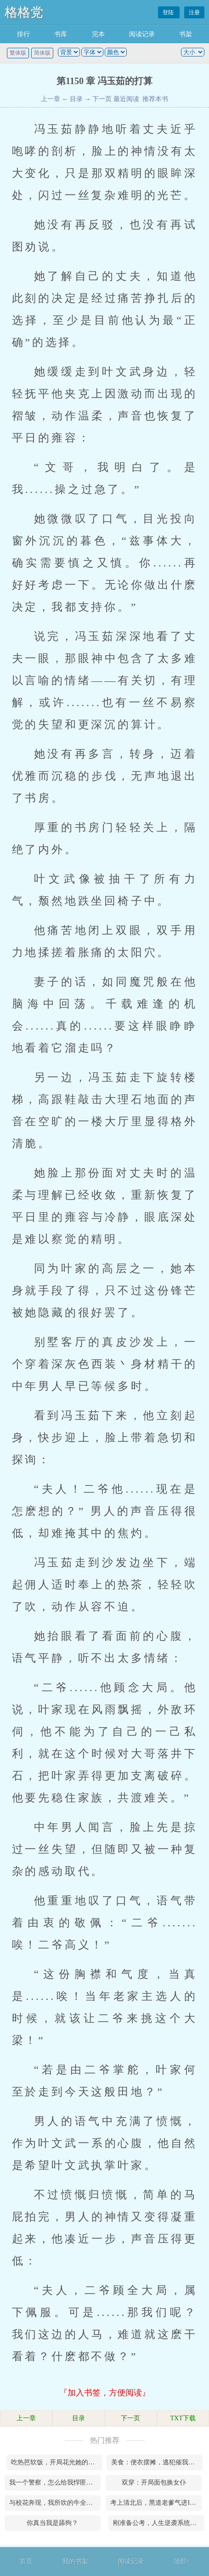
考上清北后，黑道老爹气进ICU (154, 2502)
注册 (194, 12)
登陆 (169, 12)
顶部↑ (182, 2561)
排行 (23, 34)
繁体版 (18, 53)
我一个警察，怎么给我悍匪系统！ (55, 2482)
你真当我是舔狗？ (52, 2522)
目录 (76, 99)
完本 (98, 34)
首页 (26, 2561)
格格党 (24, 12)
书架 (185, 34)
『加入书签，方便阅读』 (104, 2392)
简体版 (42, 53)
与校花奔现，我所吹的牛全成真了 (55, 2502)
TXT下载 (183, 2418)
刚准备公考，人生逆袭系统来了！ (158, 2522)
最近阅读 (126, 99)
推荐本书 (154, 99)
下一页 (102, 99)
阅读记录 (142, 34)
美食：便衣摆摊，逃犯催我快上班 (157, 2462)
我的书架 (75, 2561)
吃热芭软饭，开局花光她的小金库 (56, 2462)
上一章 (50, 99)
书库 (60, 34)
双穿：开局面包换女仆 (154, 2482)
